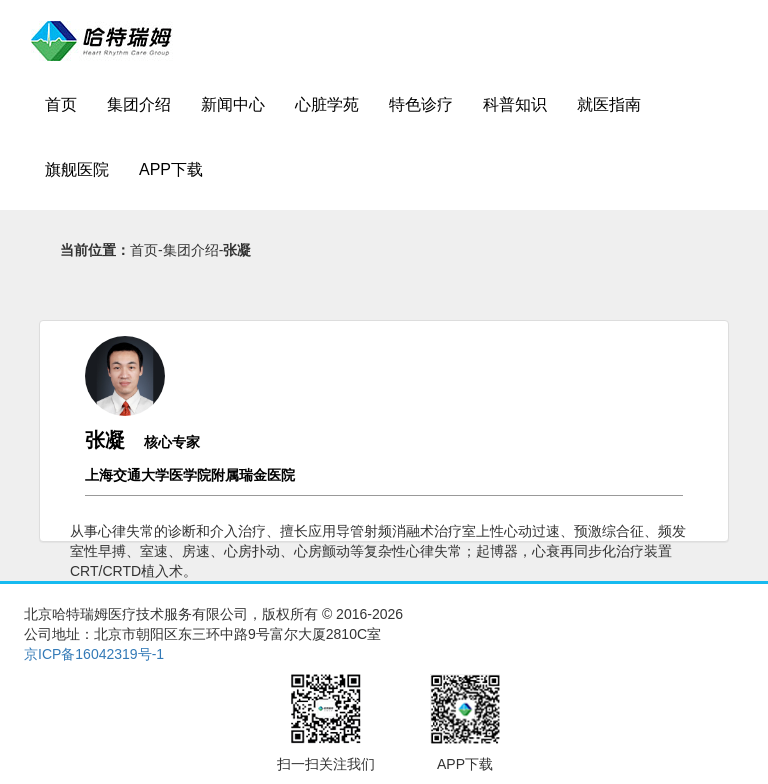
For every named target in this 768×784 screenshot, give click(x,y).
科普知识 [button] (515, 104)
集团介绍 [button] (139, 104)
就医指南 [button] (609, 104)
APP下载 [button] (171, 169)
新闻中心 (233, 104)
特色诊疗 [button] (421, 104)
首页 (61, 104)
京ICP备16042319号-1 (94, 654)
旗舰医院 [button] (77, 169)
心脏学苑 (327, 104)
